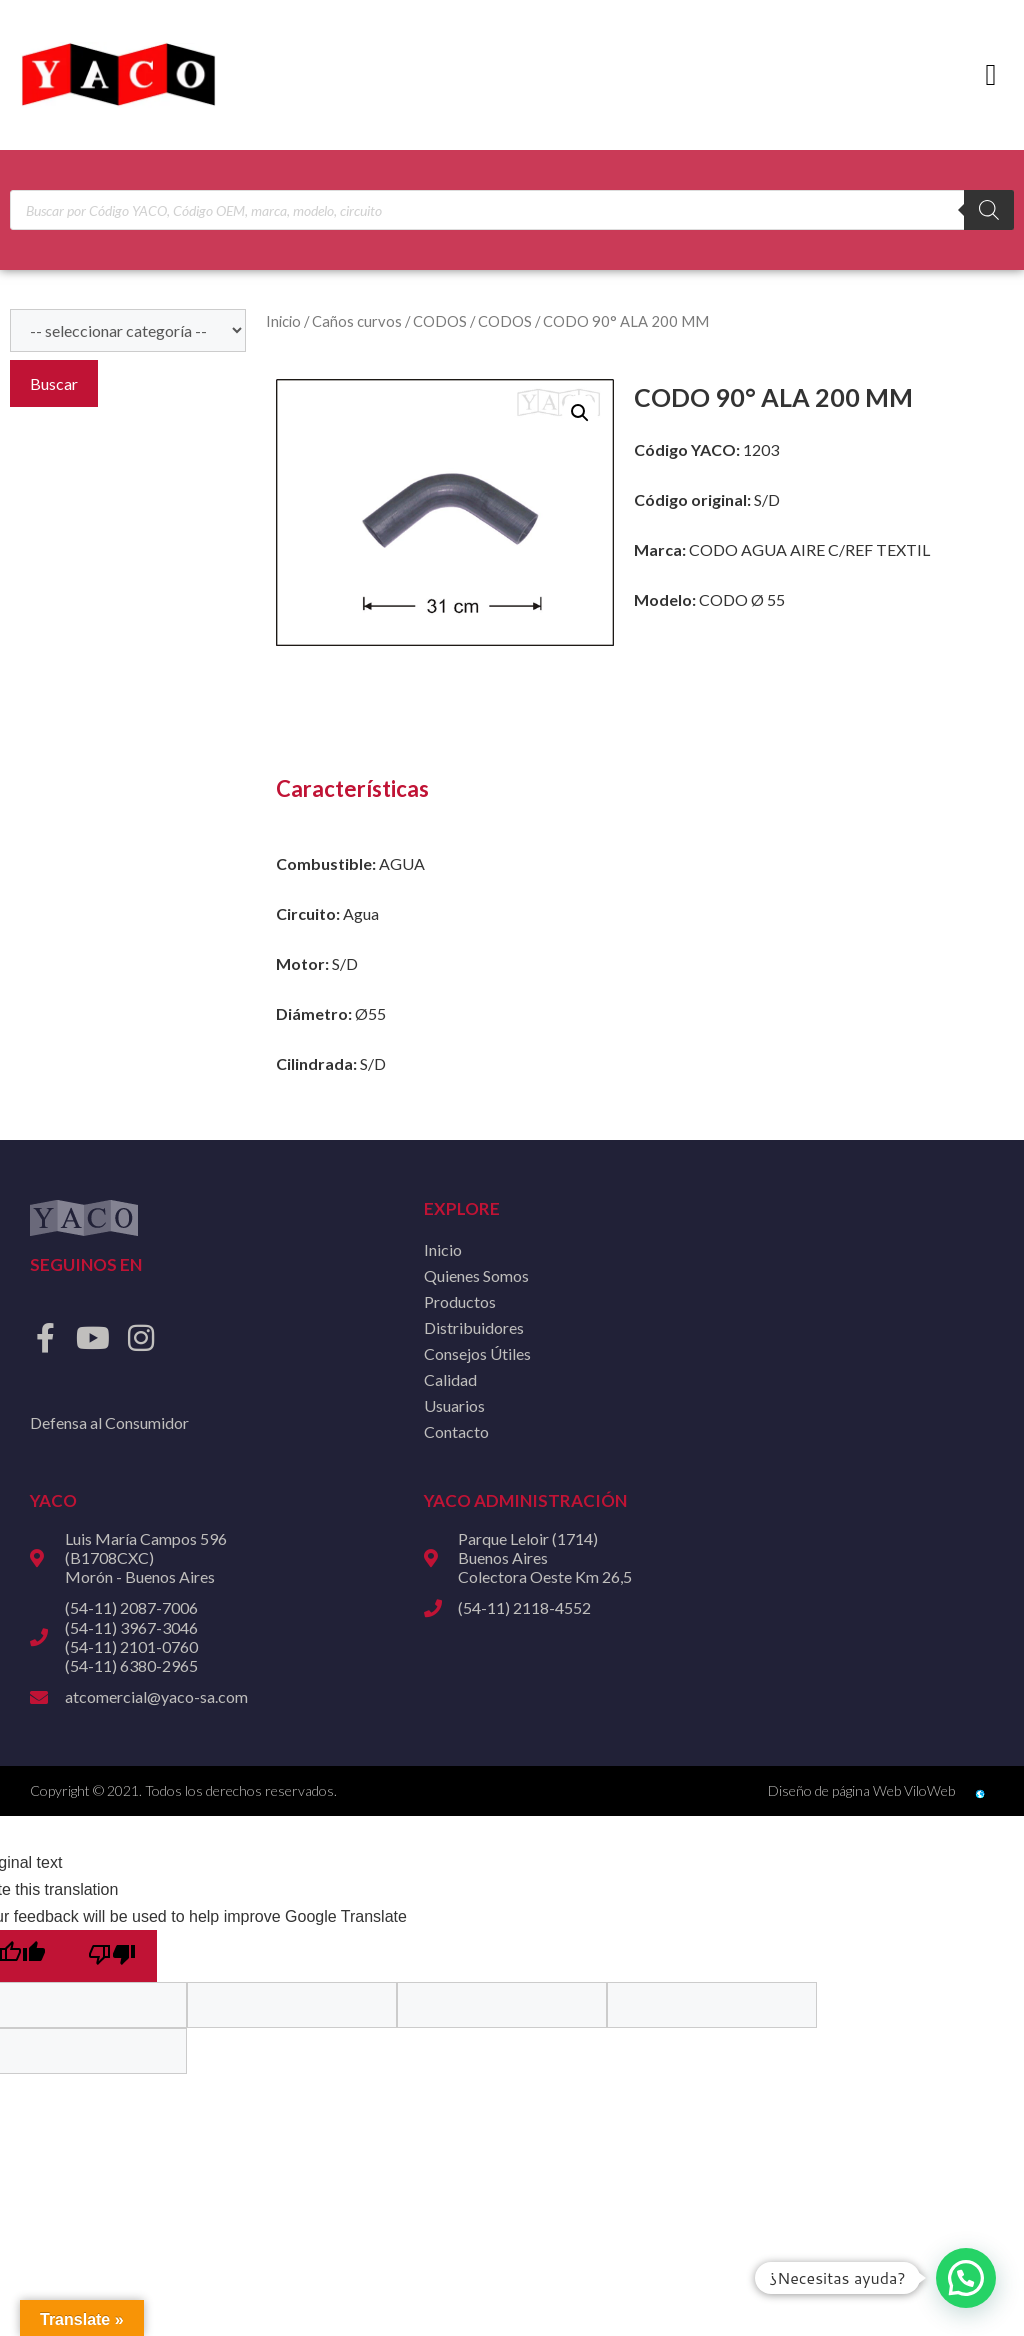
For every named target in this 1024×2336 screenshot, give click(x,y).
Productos (460, 1301)
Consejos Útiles (477, 1353)
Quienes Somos (476, 1275)
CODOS (440, 321)
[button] (991, 75)
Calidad (450, 1379)
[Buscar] (989, 210)
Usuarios (454, 1405)
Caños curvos (357, 321)
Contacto (456, 1431)
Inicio (283, 321)
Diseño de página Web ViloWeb (861, 1790)
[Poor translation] (112, 1956)
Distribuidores (474, 1327)
